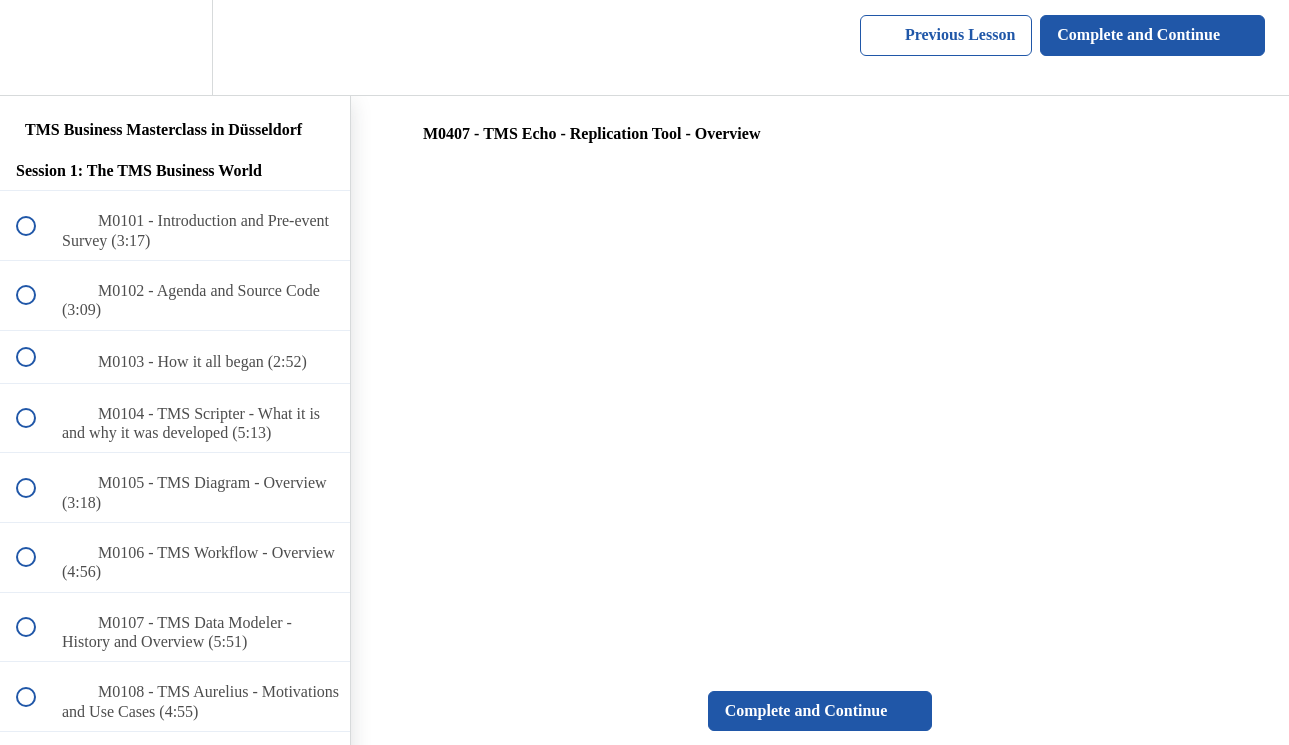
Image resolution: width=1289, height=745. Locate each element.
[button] (37, 47)
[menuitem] (175, 47)
